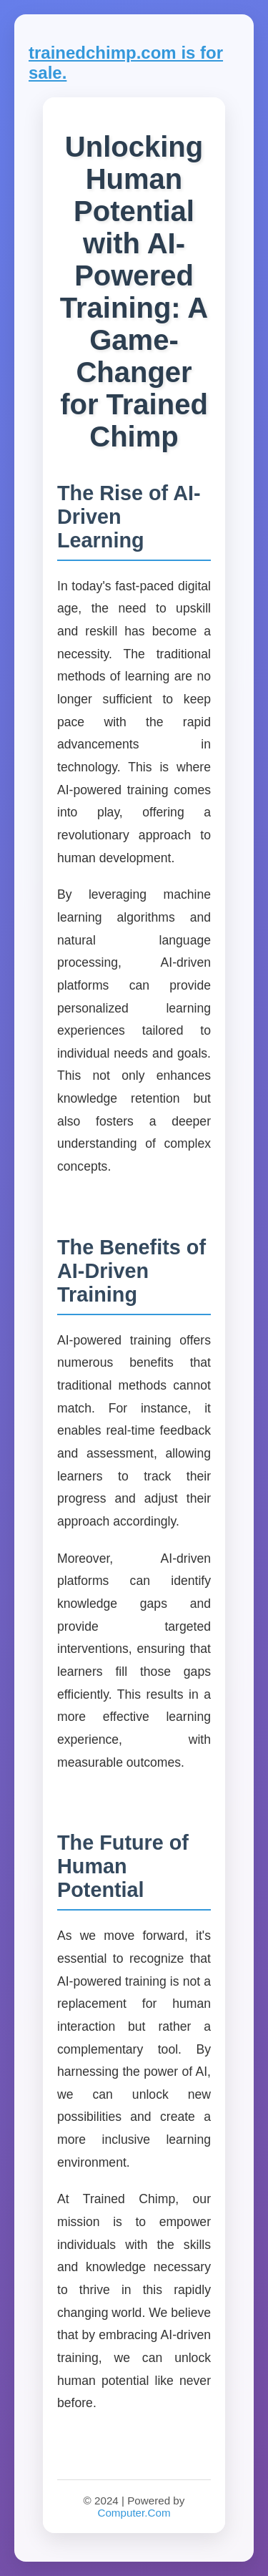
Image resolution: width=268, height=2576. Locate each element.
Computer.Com (133, 2513)
